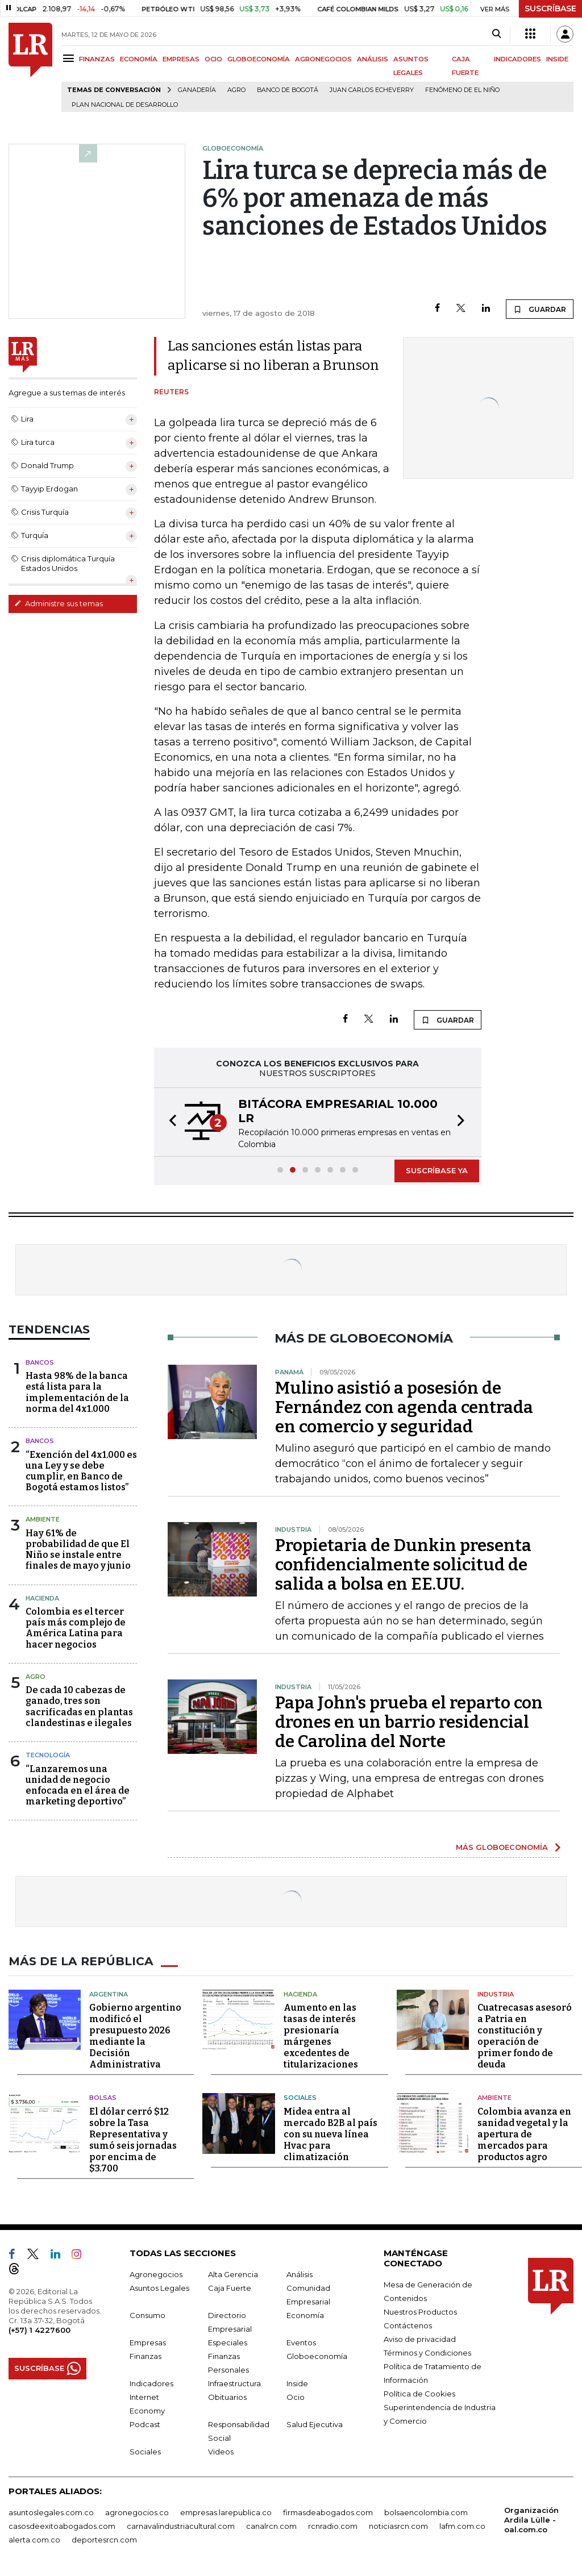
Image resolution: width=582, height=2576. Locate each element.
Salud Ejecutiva (314, 2424)
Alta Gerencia (233, 2274)
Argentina (108, 1994)
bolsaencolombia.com (426, 2512)
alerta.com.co (34, 2539)
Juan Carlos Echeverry (372, 90)
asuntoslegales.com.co (51, 2512)
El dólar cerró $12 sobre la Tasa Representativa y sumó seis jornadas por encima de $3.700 (133, 2140)
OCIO (213, 59)
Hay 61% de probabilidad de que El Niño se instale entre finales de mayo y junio (78, 1550)
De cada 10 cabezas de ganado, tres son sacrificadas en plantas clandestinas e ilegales (79, 1706)
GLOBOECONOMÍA (258, 59)
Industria (495, 1994)
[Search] (496, 34)
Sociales (300, 2098)
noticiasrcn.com (398, 2526)
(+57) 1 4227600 (39, 2330)
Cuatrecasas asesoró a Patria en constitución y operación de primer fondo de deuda (524, 2036)
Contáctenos (408, 2325)
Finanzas (145, 2356)
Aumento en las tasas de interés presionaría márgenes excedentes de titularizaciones (321, 2036)
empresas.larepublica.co (226, 2512)
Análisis (299, 2274)
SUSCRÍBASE (550, 8)
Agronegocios (156, 2274)
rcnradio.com (332, 2526)
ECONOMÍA (138, 59)
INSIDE (557, 59)
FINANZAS (97, 59)
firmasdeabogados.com (328, 2512)
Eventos (301, 2342)
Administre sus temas (58, 603)
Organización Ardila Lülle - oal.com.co (531, 2520)
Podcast (145, 2424)
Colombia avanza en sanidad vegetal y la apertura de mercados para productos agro (524, 2134)
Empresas (148, 2342)
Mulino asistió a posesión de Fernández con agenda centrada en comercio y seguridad (404, 1407)
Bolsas (103, 2098)
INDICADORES (517, 59)
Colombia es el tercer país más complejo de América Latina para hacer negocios (76, 1628)
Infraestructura (234, 2383)
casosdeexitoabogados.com (62, 2526)
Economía (305, 2315)
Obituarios (227, 2397)
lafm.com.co (462, 2526)
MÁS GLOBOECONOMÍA (502, 1847)
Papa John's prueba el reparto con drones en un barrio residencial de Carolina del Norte (409, 1722)
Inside (297, 2383)
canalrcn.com (271, 2526)
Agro (236, 90)
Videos (221, 2451)
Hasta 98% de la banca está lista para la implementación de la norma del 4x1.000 (77, 1392)
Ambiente (43, 1519)
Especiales (227, 2342)
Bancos (40, 1362)
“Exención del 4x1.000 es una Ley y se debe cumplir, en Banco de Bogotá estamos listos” (81, 1471)
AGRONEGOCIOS (323, 59)
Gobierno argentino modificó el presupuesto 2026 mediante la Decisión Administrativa (135, 2036)
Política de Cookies (419, 2393)
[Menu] (70, 58)
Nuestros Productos (420, 2311)
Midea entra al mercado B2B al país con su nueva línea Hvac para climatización (330, 2134)
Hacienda (42, 1598)
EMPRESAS (181, 59)
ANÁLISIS (372, 59)
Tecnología (48, 1755)
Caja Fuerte (229, 2287)
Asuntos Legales (159, 2287)
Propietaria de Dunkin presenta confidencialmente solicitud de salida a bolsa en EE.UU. (403, 1564)
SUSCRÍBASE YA (437, 1170)
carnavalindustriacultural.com (181, 2526)
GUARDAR (539, 309)
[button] (169, 1122)
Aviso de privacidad (420, 2339)
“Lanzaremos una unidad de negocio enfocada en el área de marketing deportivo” (78, 1785)
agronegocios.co (137, 2512)
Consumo (147, 2315)
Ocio (295, 2397)
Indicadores (151, 2383)
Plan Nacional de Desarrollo (125, 105)
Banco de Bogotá (287, 90)
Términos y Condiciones (427, 2352)
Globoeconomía (316, 2356)
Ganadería (197, 90)
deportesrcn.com (104, 2539)
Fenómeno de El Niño (462, 90)
